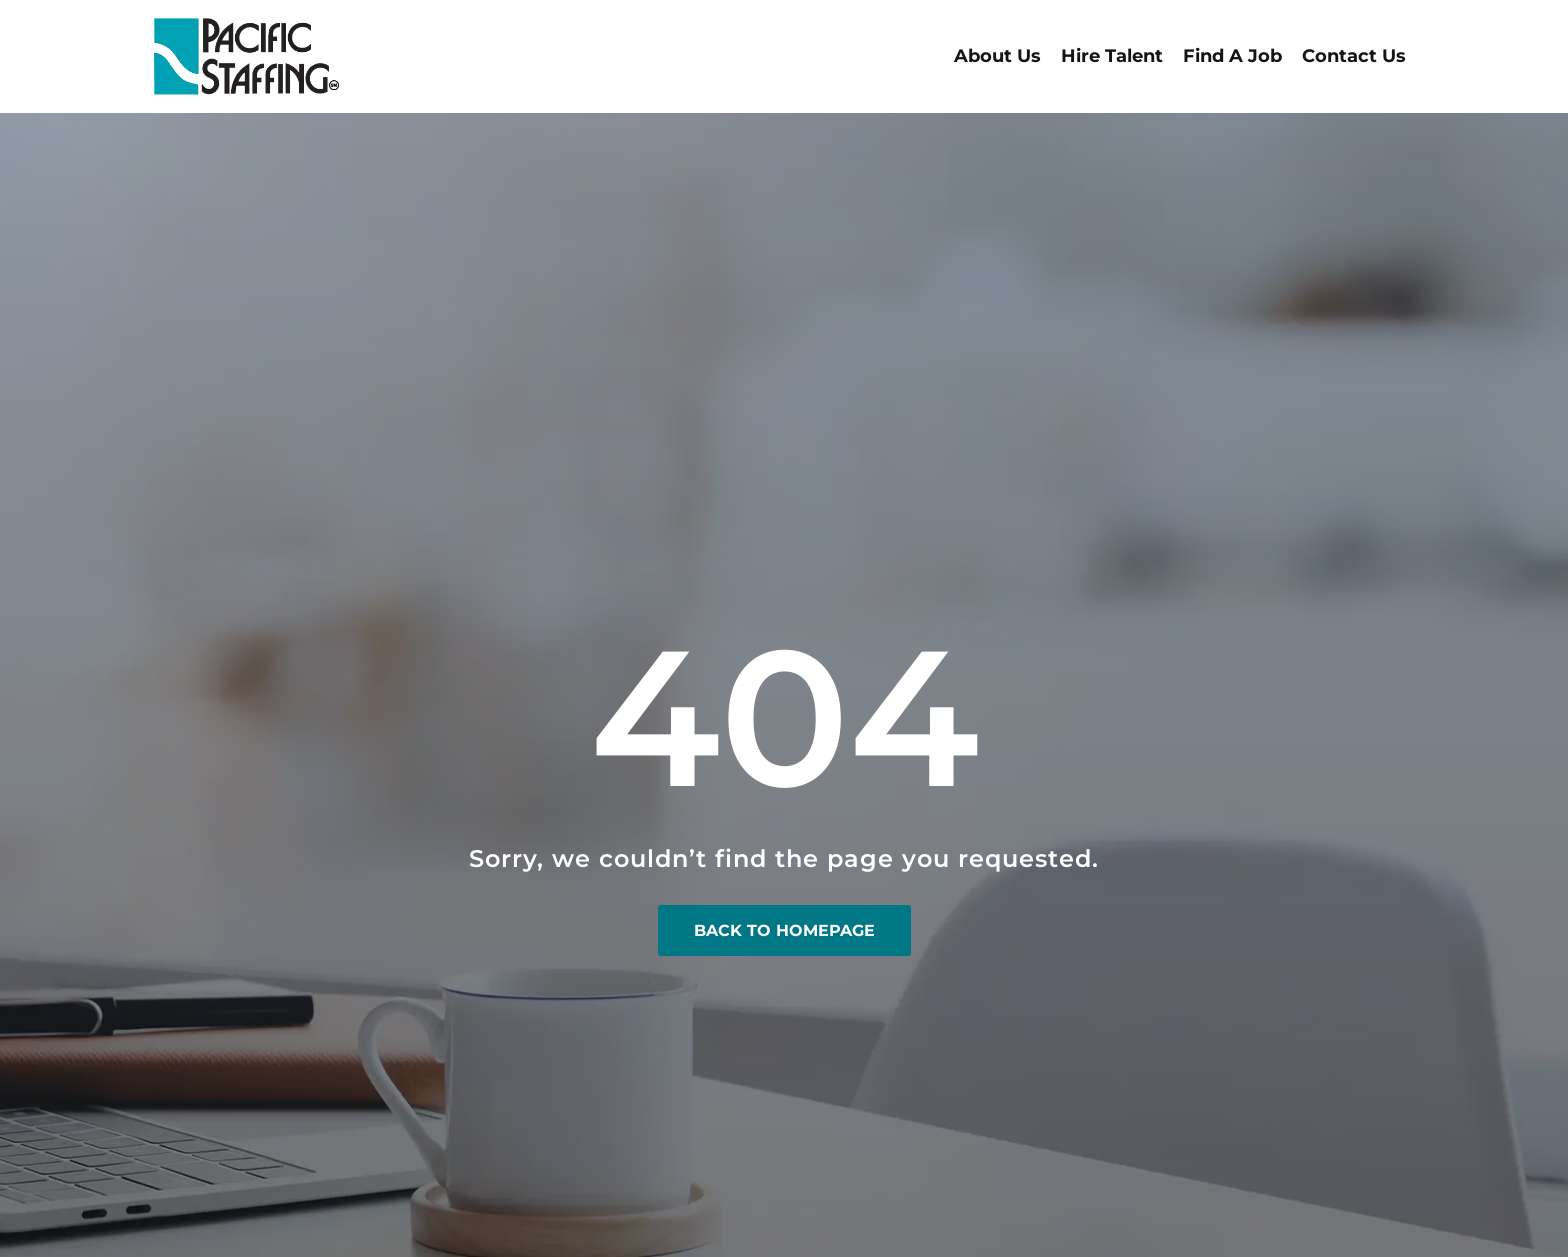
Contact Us (1354, 56)
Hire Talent (1112, 56)
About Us (997, 56)
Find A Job (1232, 56)
